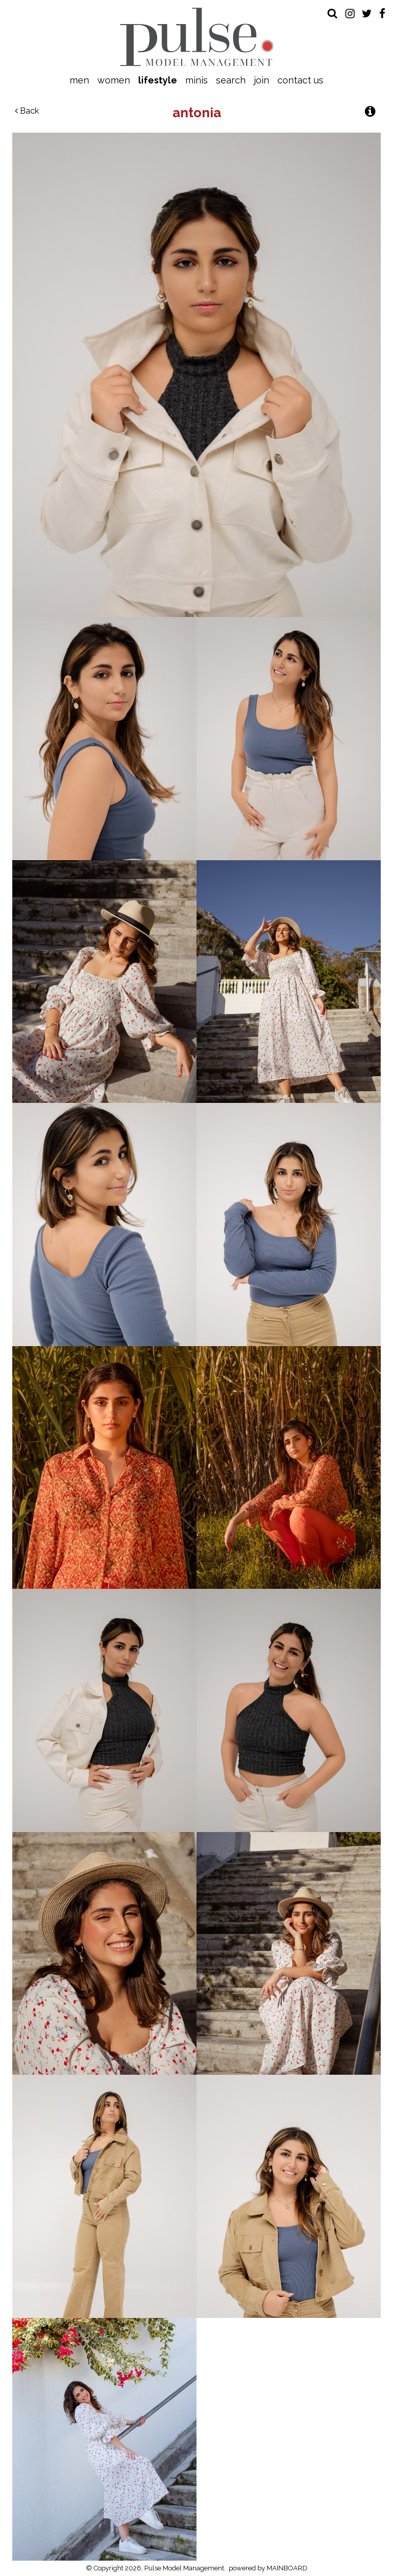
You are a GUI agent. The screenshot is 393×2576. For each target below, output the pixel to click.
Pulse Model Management (196, 37)
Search (231, 80)
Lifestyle (157, 80)
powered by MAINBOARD (268, 2568)
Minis (196, 80)
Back (27, 111)
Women (113, 80)
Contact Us (300, 80)
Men (79, 80)
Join (261, 80)
